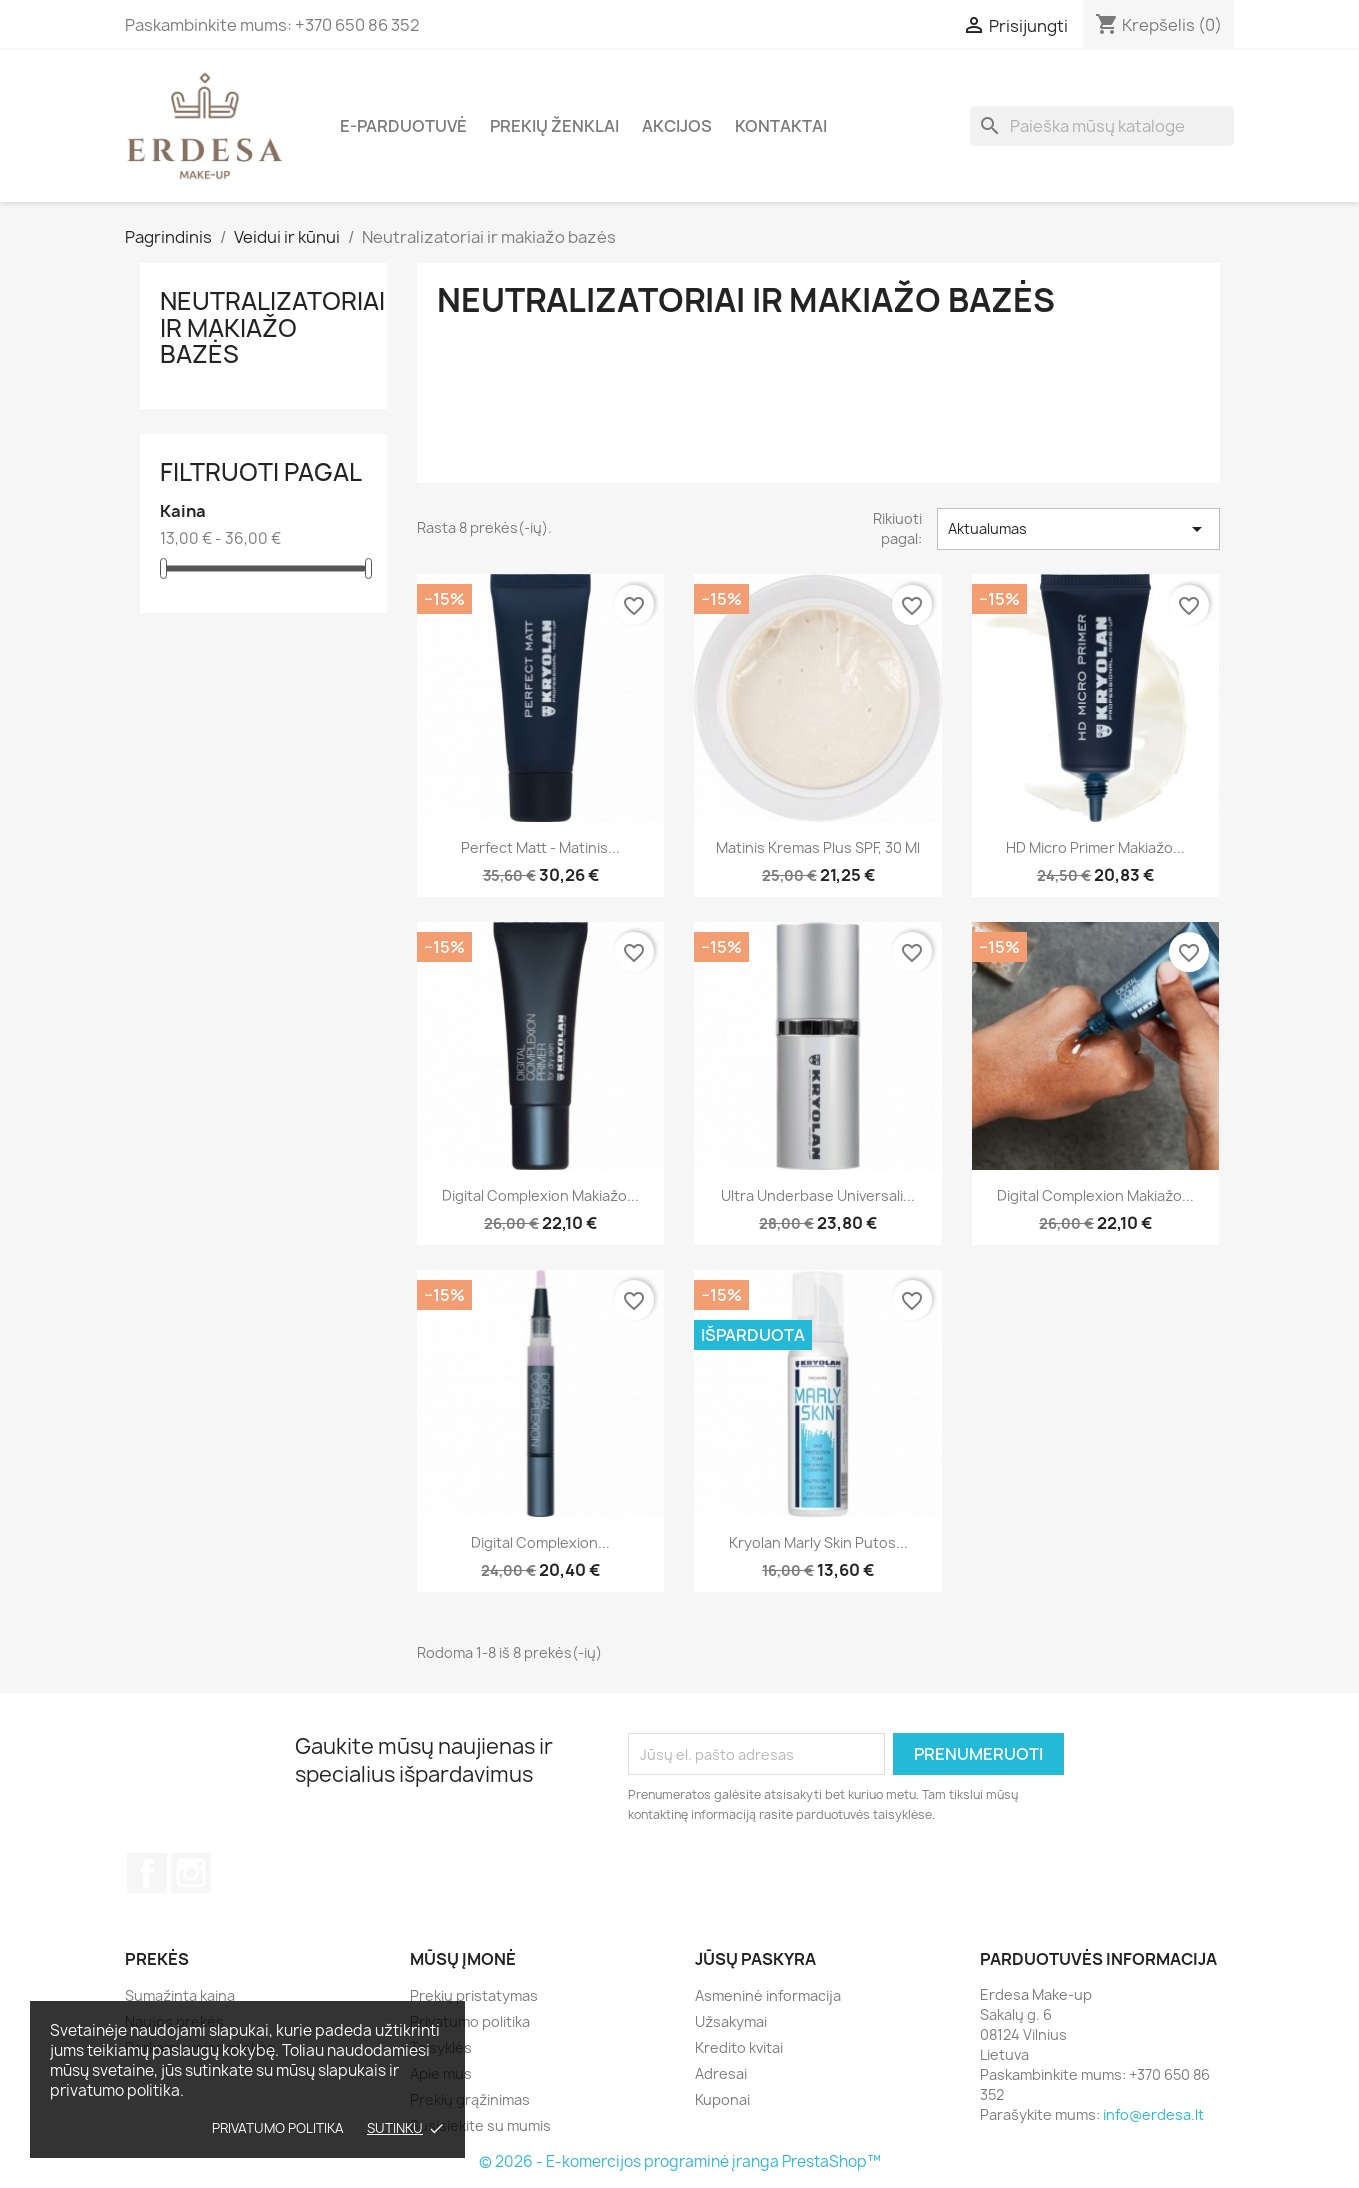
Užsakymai (731, 2021)
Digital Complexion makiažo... (540, 1195)
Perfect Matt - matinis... (540, 847)
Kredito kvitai (739, 2047)
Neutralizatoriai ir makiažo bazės (272, 327)
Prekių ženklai (554, 126)
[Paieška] (1102, 126)
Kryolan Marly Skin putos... (818, 1542)
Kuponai (722, 2099)
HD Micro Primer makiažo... (1095, 847)
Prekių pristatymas (474, 1995)
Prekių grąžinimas (470, 2099)
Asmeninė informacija (768, 1995)
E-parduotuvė (403, 126)
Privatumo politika (278, 2128)
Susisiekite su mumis (480, 2125)
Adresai (721, 2073)
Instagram (191, 1873)
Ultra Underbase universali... (818, 1195)
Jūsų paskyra (755, 1959)
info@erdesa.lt (1153, 2114)
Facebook (147, 1873)
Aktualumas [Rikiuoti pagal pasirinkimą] (1078, 529)
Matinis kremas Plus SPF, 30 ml (818, 847)
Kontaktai (781, 126)
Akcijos (677, 126)
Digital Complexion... (540, 1542)
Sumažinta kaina (180, 1995)
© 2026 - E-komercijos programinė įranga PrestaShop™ (680, 2161)
